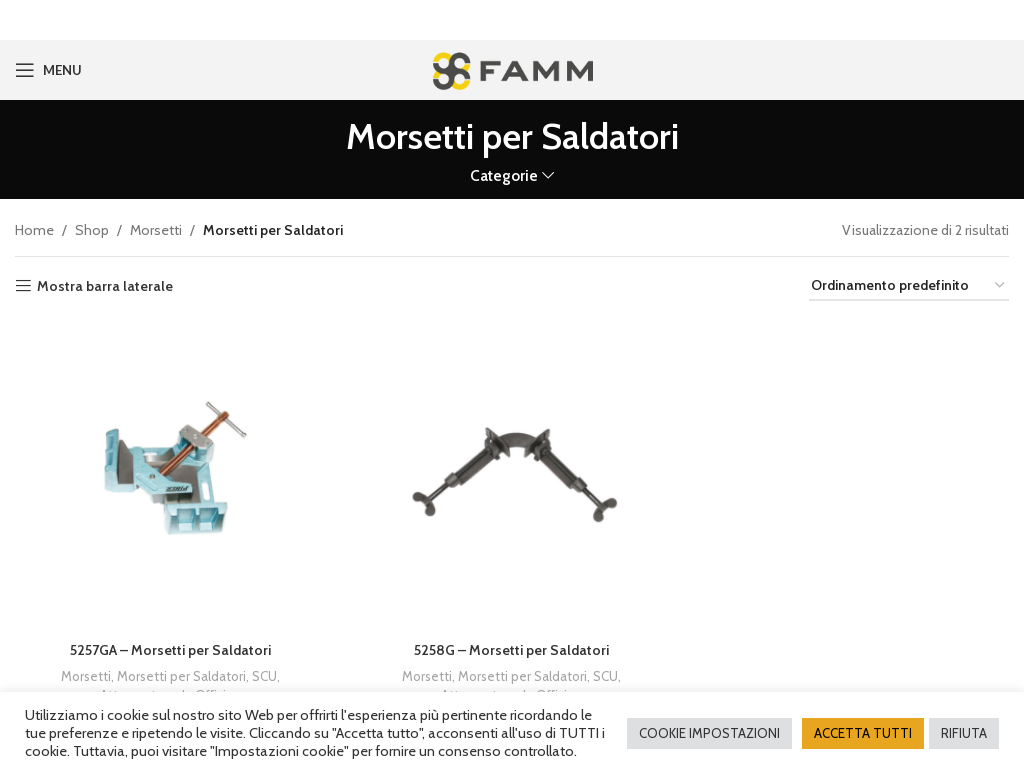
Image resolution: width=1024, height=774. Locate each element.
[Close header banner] (999, 20)
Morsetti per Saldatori (181, 674)
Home (34, 228)
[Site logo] (512, 66)
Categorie (504, 173)
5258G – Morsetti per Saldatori (511, 648)
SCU (264, 674)
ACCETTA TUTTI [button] (863, 733)
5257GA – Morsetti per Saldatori (170, 648)
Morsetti (156, 228)
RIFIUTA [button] (964, 733)
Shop (92, 228)
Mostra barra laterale (105, 284)
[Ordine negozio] (909, 284)
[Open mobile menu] (48, 68)
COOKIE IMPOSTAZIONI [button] (709, 733)
